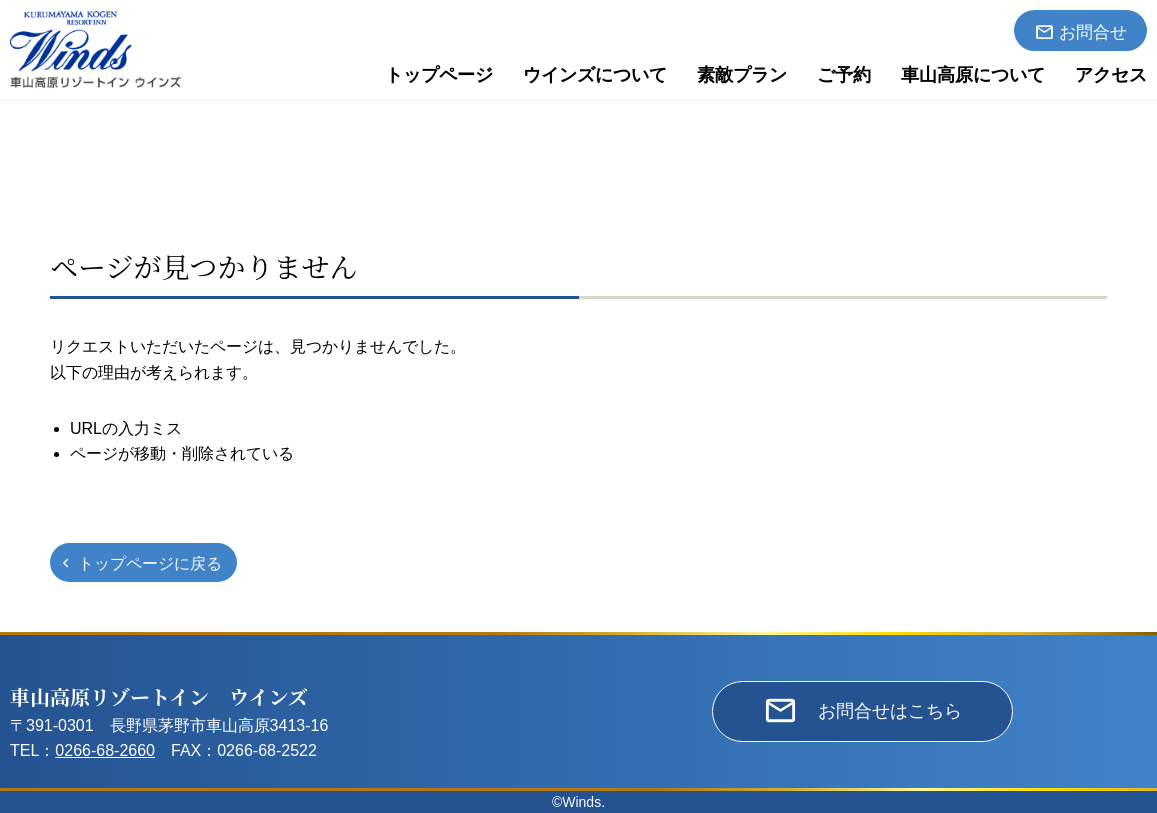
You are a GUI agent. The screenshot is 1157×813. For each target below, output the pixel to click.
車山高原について (973, 75)
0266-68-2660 (105, 750)
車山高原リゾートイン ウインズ (159, 696)
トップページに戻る (150, 563)
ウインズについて (595, 75)
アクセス (1111, 75)
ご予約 (844, 75)
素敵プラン (742, 75)
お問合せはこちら (890, 711)
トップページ (439, 75)
